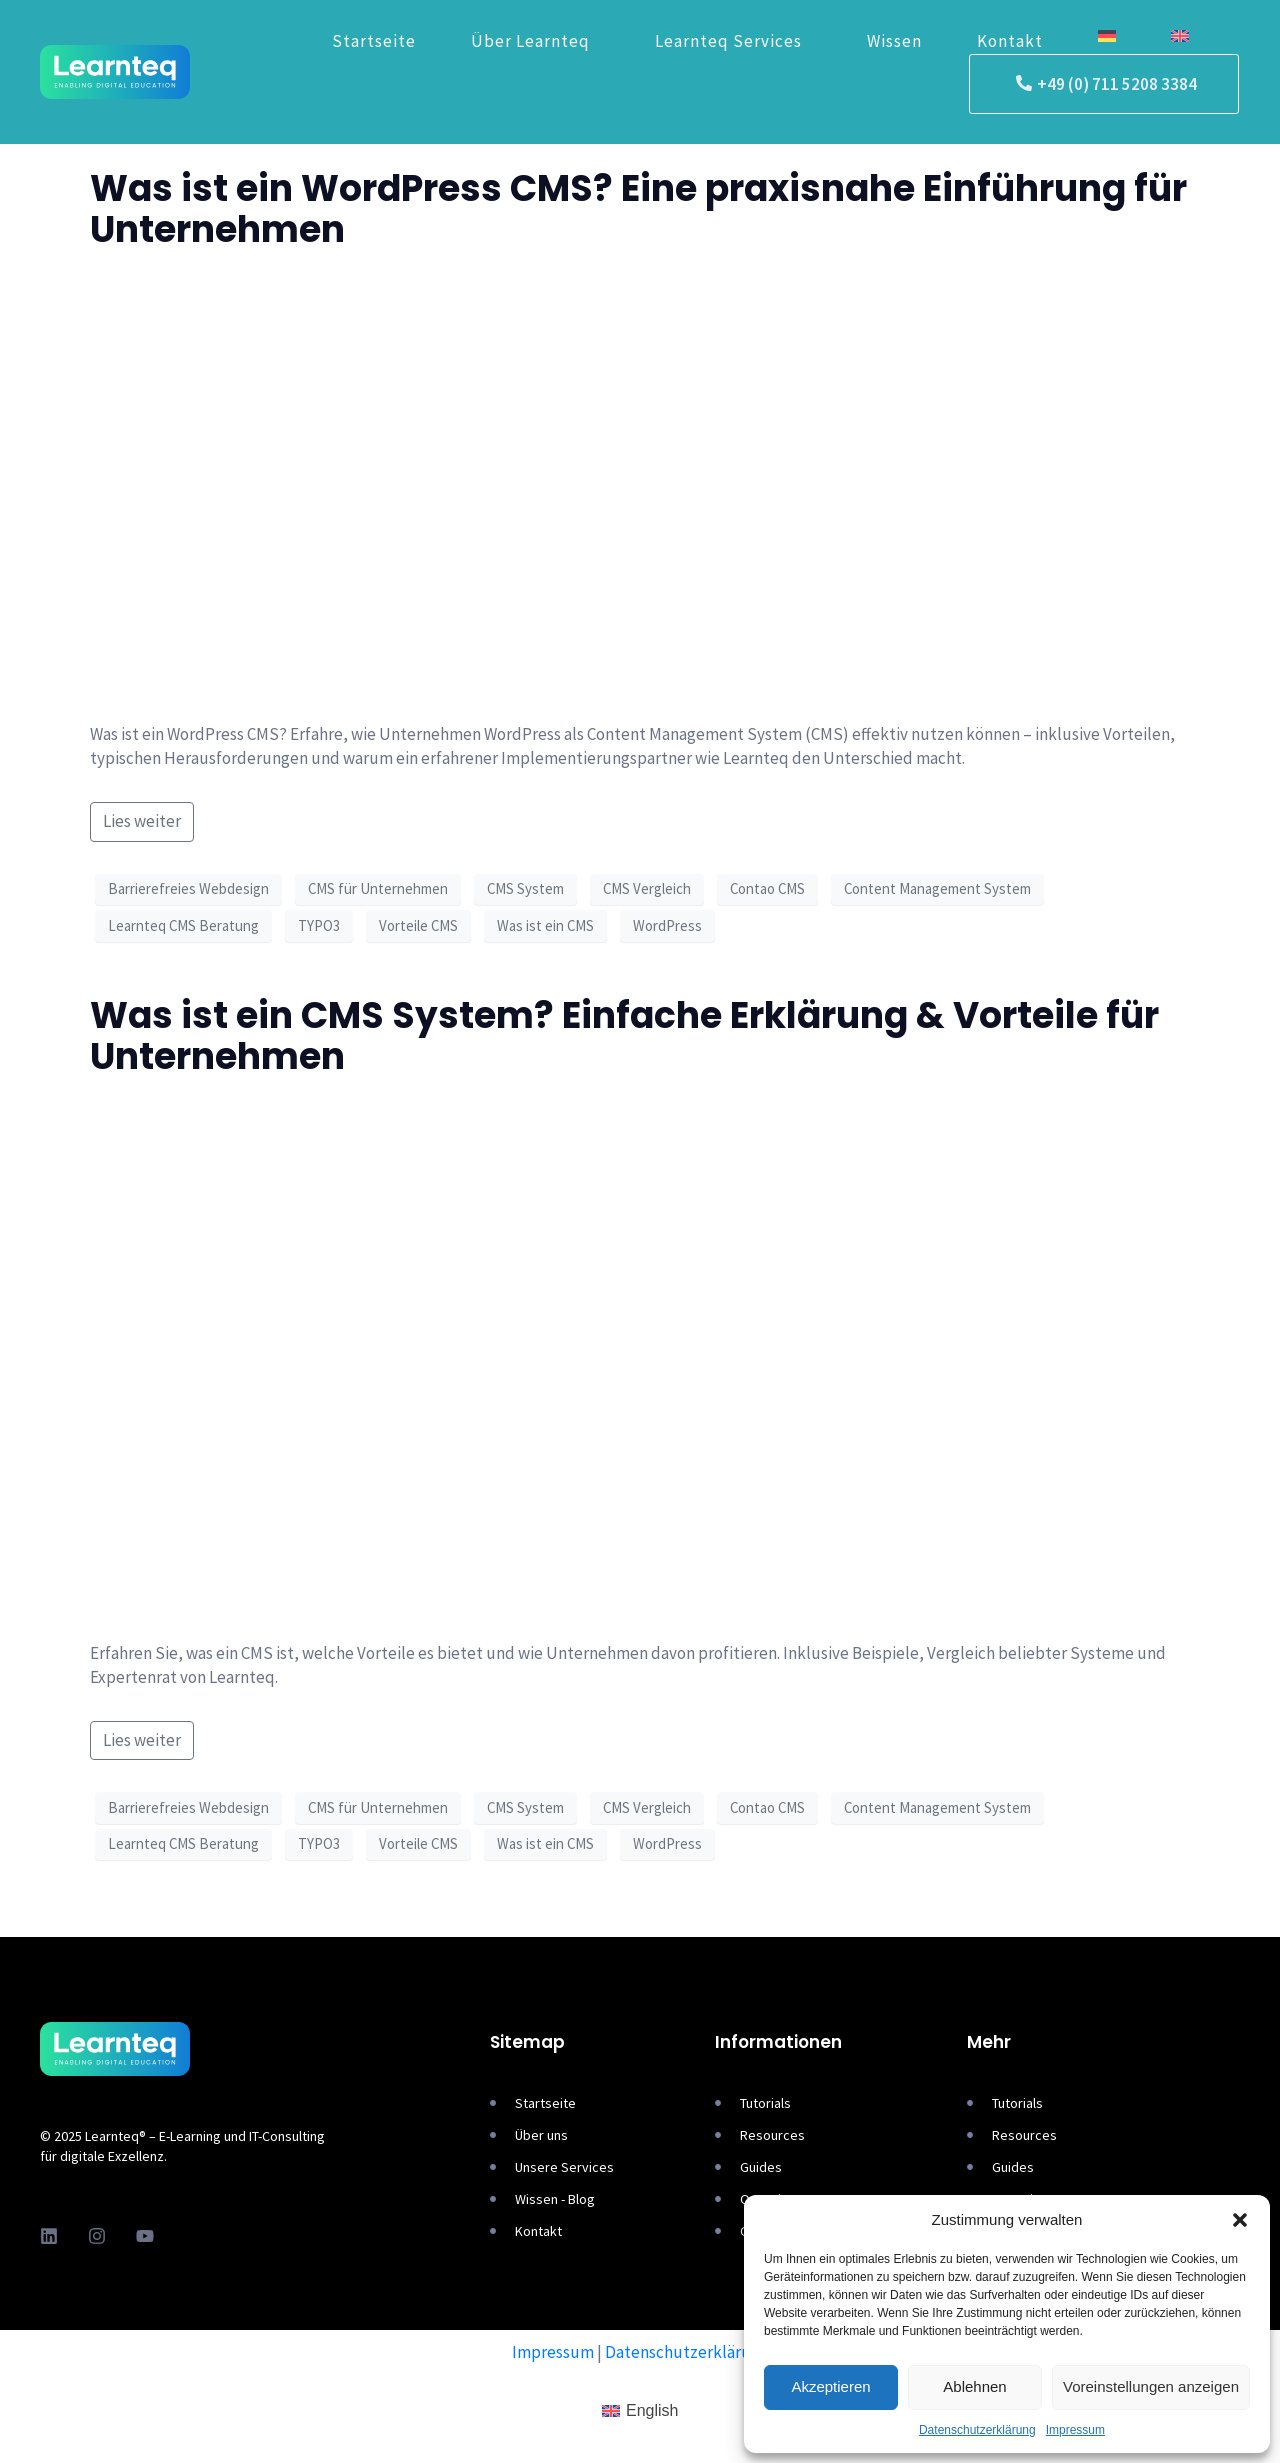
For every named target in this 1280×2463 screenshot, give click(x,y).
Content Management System (937, 888)
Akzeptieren (830, 2386)
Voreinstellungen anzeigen (1151, 2386)
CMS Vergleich (647, 888)
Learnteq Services (728, 41)
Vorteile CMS (418, 925)
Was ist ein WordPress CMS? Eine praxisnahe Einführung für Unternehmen (638, 209)
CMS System (525, 888)
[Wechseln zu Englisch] (1180, 37)
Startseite (374, 41)
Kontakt (1010, 41)
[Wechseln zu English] (640, 2412)
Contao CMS (767, 888)
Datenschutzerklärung (977, 2430)
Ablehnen (974, 2386)
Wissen (894, 41)
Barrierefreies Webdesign (188, 888)
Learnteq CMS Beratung (183, 925)
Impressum (1075, 2430)
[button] (1240, 2220)
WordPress (667, 925)
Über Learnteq (530, 41)
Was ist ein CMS (545, 925)
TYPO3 (319, 925)
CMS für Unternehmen (378, 888)
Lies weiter (142, 821)
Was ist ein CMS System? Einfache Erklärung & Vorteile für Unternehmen (624, 1036)
